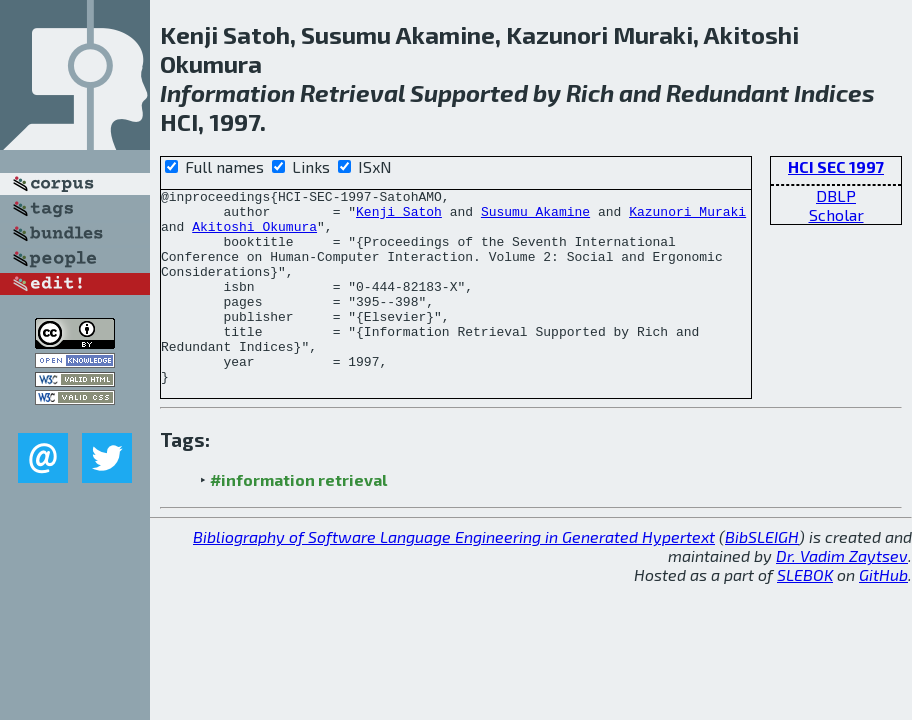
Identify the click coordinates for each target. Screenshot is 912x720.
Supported (469, 92)
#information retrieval (298, 518)
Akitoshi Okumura (254, 235)
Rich (590, 92)
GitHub (883, 613)
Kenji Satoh (399, 217)
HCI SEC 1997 (836, 166)
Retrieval (352, 92)
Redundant (727, 92)
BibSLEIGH (762, 575)
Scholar (836, 214)
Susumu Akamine (535, 217)
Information (227, 92)
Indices (834, 92)
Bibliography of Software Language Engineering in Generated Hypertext (454, 575)
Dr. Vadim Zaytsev (842, 594)
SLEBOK (805, 613)
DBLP (836, 195)
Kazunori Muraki (687, 217)
